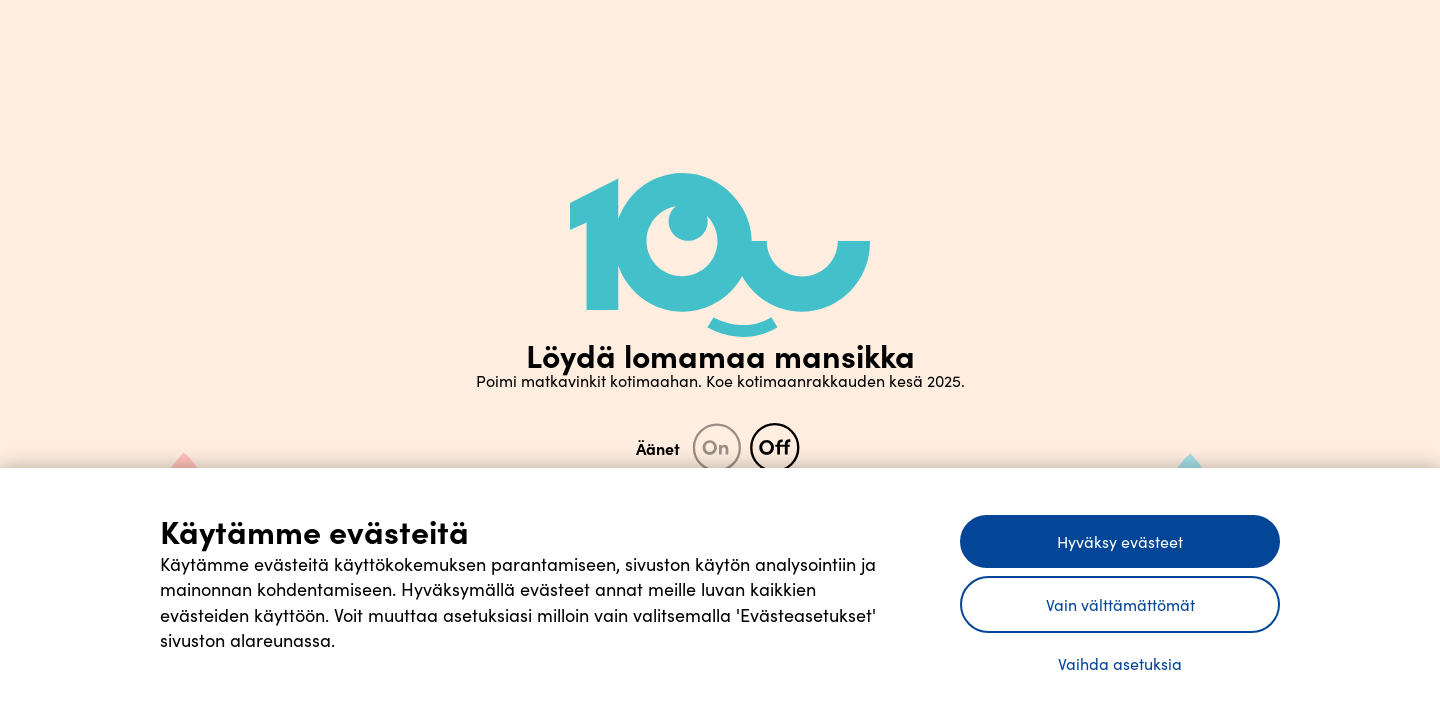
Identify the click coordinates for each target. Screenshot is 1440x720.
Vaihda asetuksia (1120, 663)
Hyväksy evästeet (1120, 541)
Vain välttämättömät (1120, 604)
